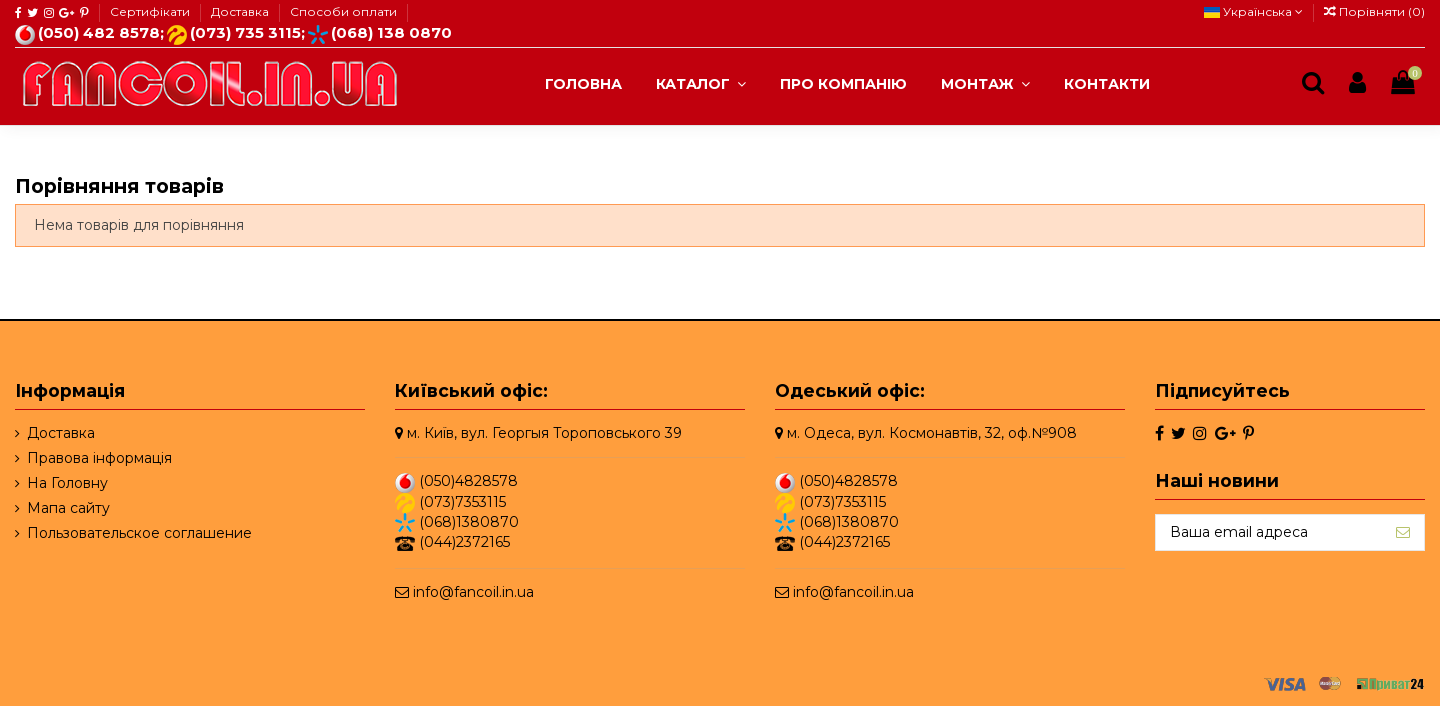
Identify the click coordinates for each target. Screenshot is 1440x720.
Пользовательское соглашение (139, 533)
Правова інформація (99, 458)
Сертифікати (151, 11)
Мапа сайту (68, 508)
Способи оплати (343, 11)
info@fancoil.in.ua (473, 592)
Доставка (241, 11)
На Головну (67, 483)
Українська (1253, 11)
